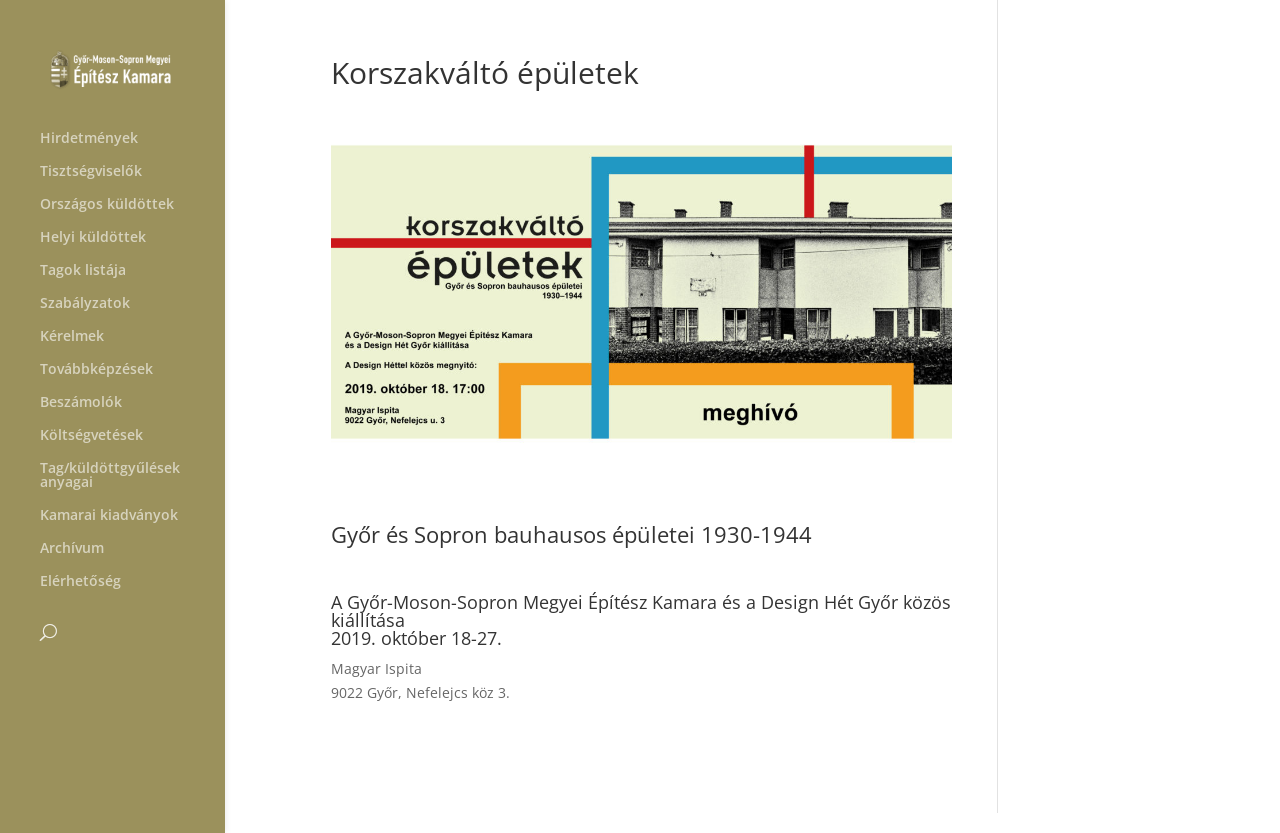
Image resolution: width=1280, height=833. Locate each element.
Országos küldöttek (107, 205)
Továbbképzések (96, 370)
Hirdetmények (89, 139)
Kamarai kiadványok (109, 516)
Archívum (72, 549)
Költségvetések (91, 436)
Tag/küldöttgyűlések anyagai (110, 476)
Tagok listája (83, 271)
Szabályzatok (85, 304)
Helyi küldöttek (93, 238)
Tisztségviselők (91, 172)
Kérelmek (72, 337)
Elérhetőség (80, 582)
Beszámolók (81, 403)
